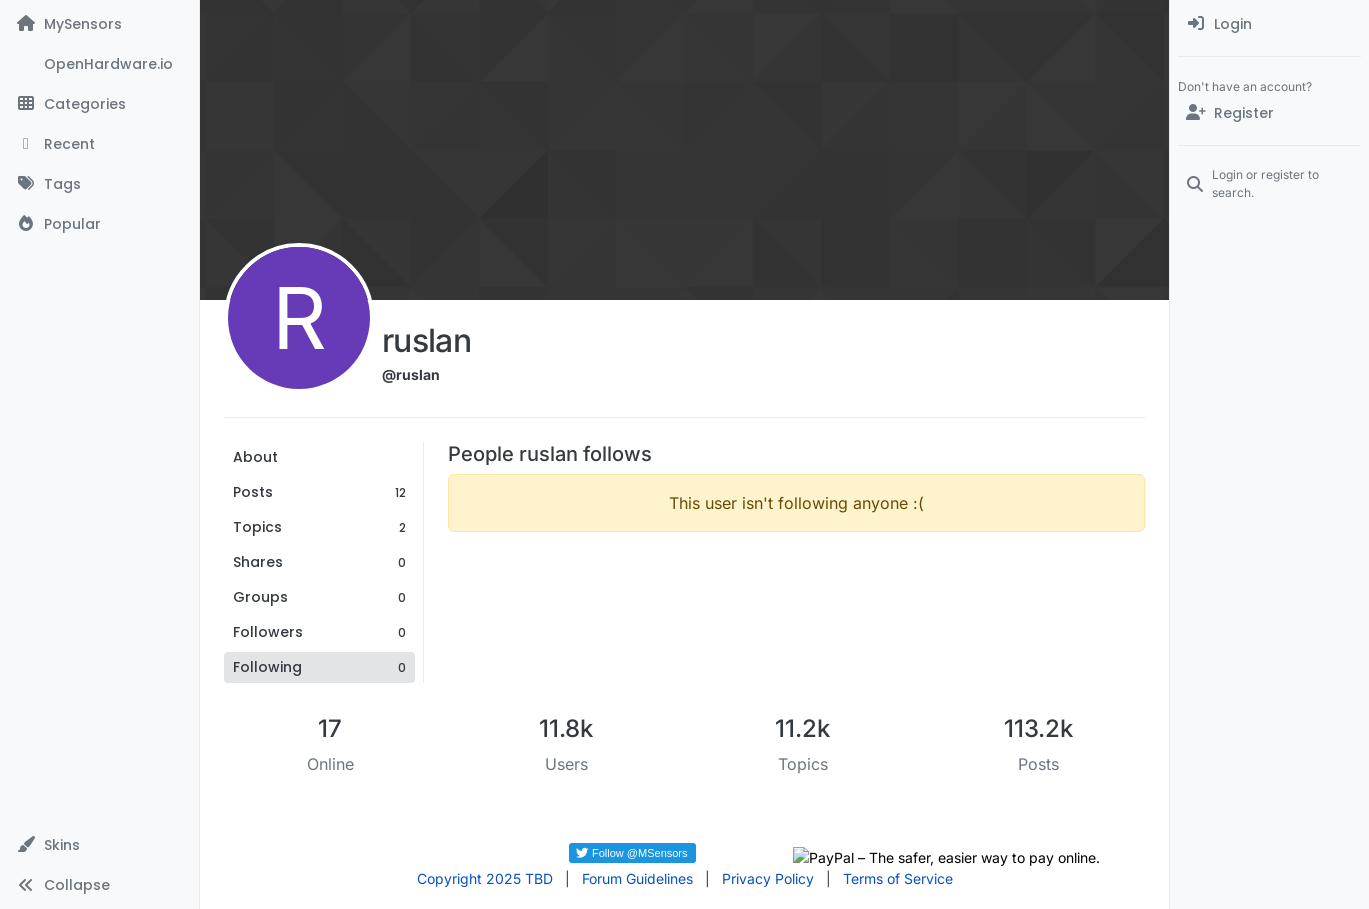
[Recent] (99, 144)
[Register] (1269, 113)
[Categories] (99, 104)
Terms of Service (898, 878)
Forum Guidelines (637, 878)
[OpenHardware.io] (99, 64)
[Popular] (99, 224)
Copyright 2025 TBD (485, 878)
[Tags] (99, 184)
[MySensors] (99, 24)
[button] (99, 845)
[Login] (1269, 24)
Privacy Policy (768, 878)
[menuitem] (1269, 24)
